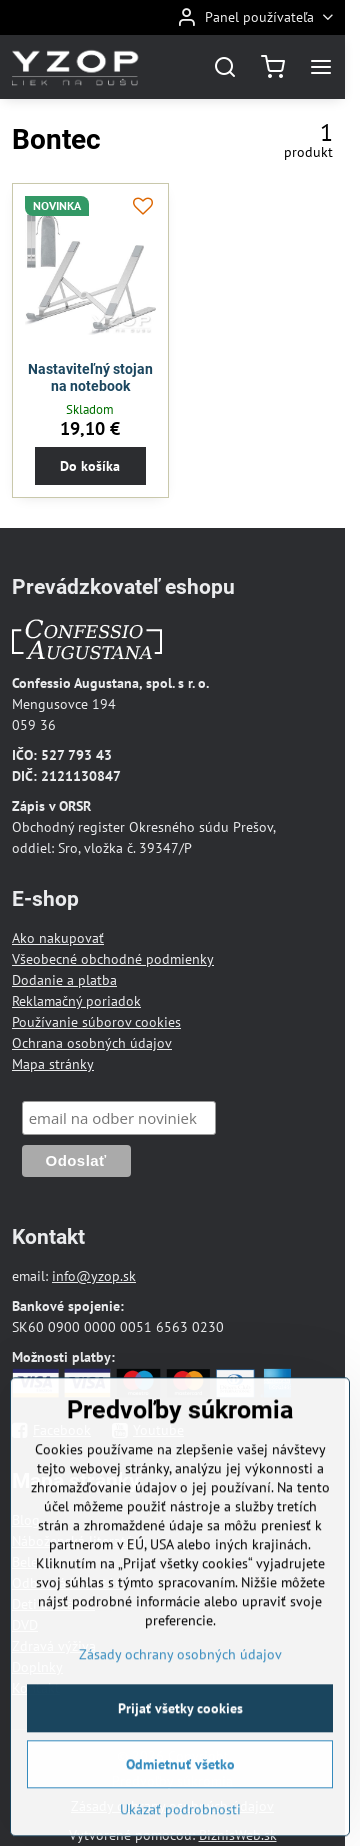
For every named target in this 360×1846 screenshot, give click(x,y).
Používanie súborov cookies (96, 1022)
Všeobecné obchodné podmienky (113, 959)
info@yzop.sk (94, 1276)
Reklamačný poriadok (76, 1001)
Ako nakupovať (58, 938)
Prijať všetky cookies (180, 1752)
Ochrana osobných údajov (92, 1043)
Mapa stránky (53, 1064)
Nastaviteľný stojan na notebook (90, 378)
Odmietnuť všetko (180, 1808)
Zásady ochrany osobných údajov (180, 1698)
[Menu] (321, 67)
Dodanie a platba (64, 980)
